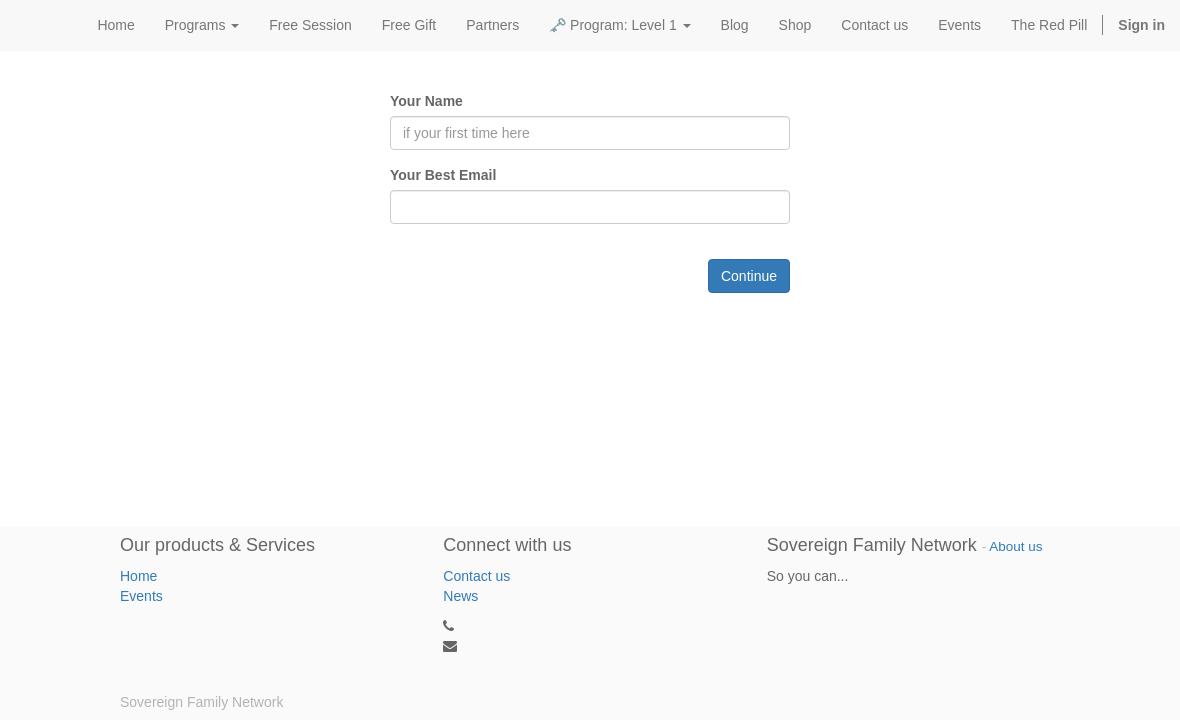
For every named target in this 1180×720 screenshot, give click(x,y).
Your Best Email (443, 175)
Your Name (426, 101)
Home (138, 576)
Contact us (476, 576)
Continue (749, 276)
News (460, 596)
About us (1015, 546)
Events (141, 596)
